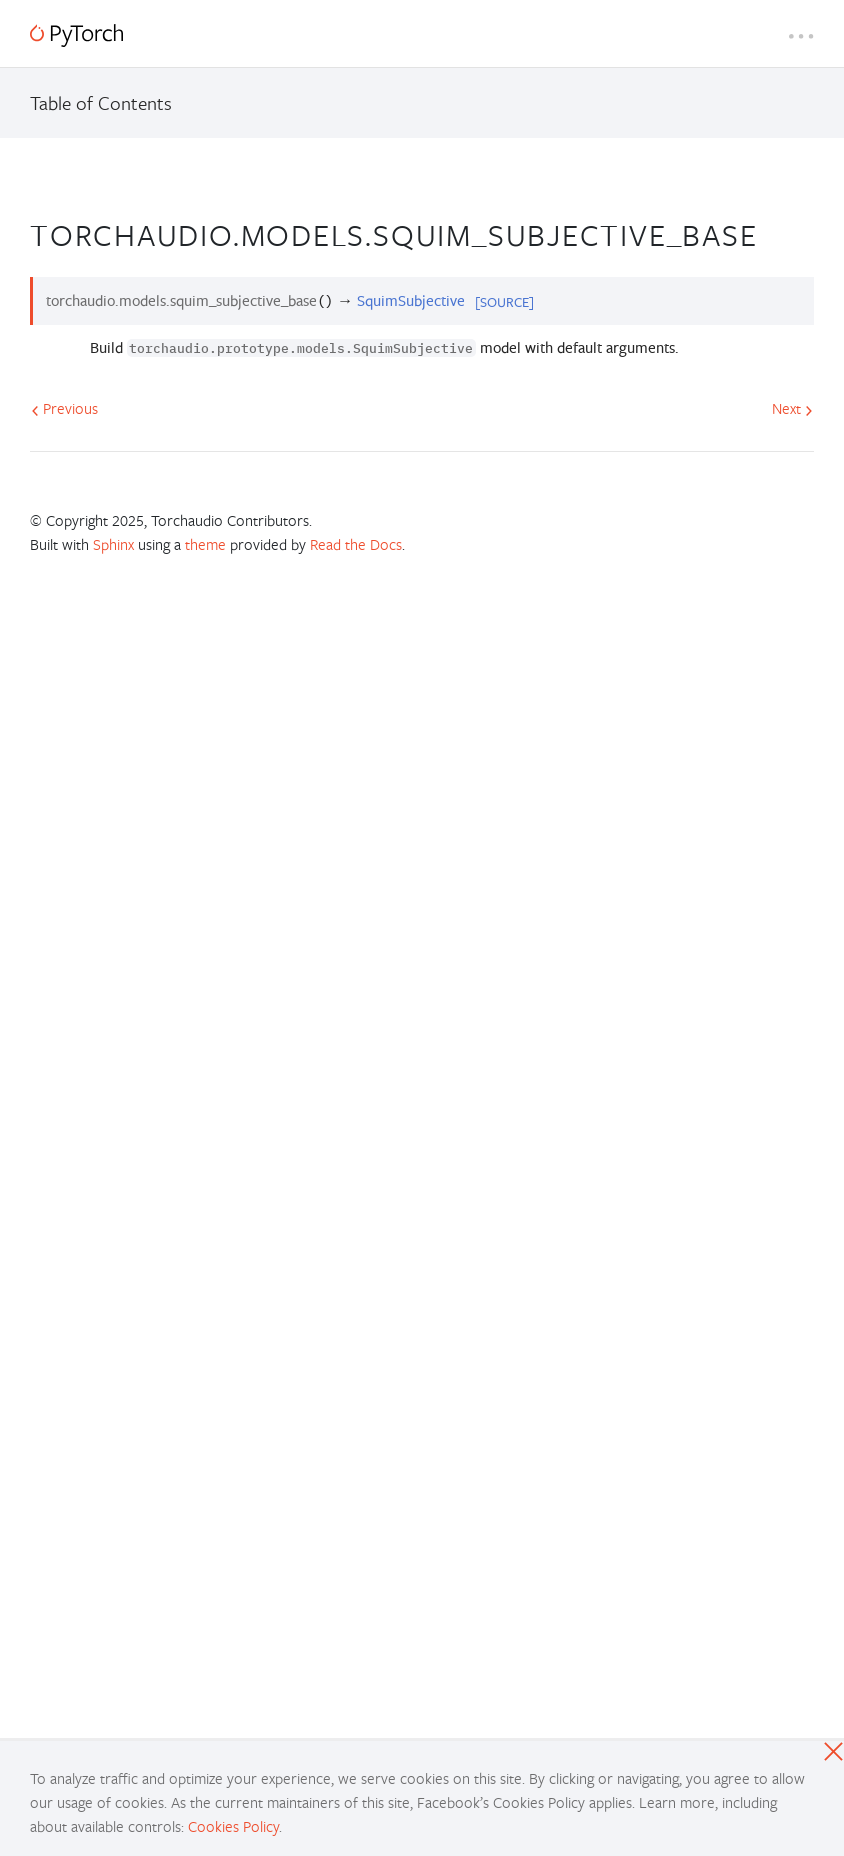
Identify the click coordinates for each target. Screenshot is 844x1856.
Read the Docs (356, 544)
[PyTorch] (76, 35)
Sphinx (113, 544)
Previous (64, 408)
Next (792, 408)
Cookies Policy (233, 1826)
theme (205, 544)
